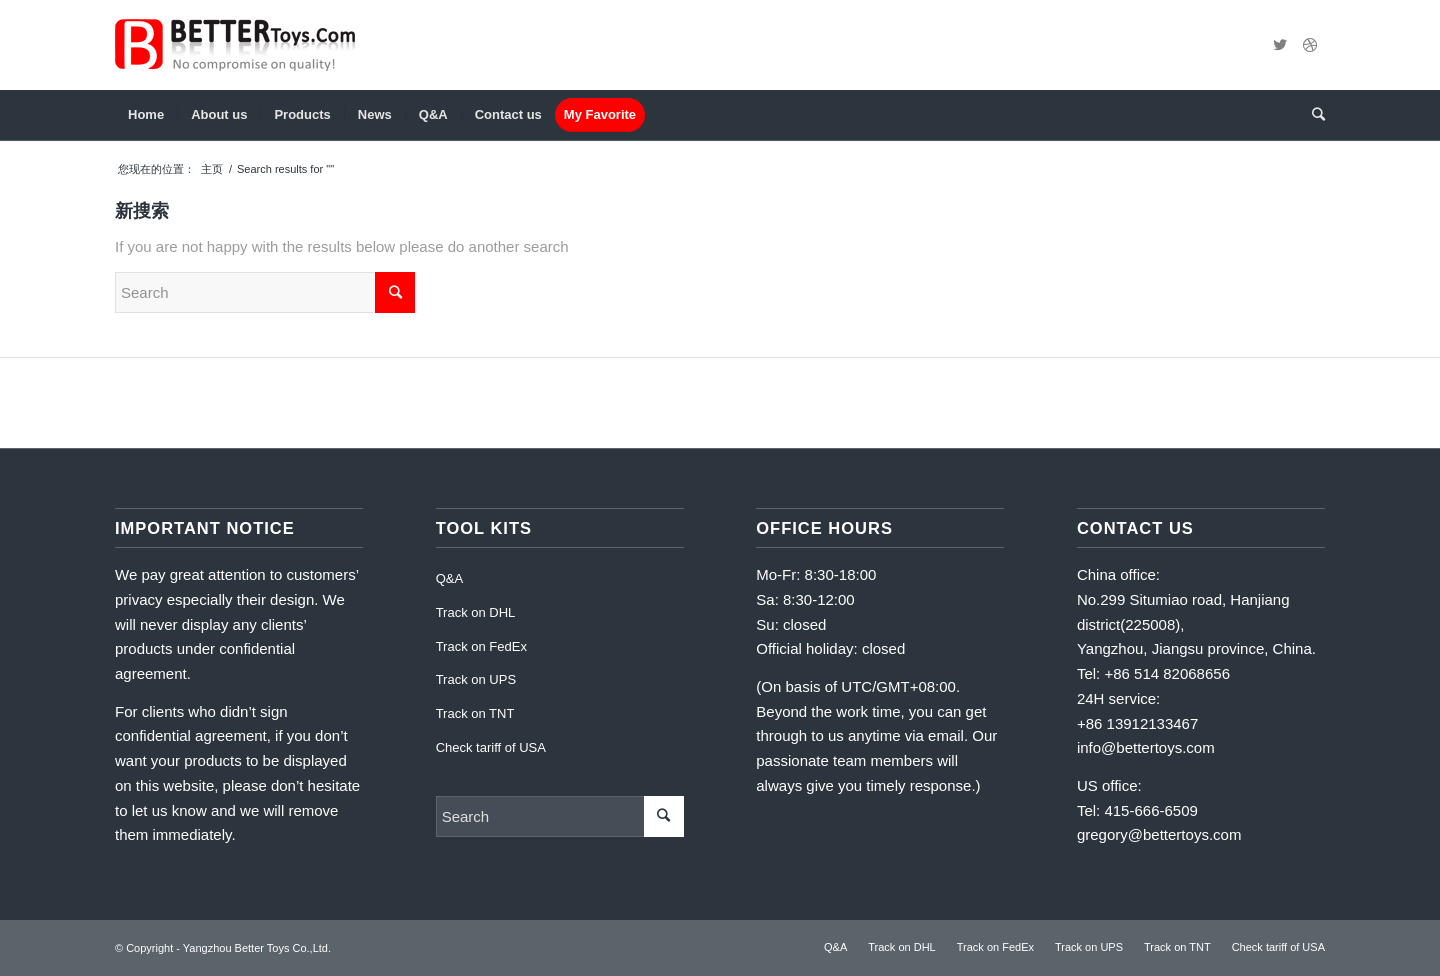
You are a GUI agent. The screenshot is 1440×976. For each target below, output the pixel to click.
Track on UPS (476, 679)
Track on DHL (476, 612)
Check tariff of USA (491, 747)
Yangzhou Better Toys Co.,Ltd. (257, 948)
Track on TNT (475, 713)
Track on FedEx (481, 646)
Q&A (449, 578)
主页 (212, 169)
